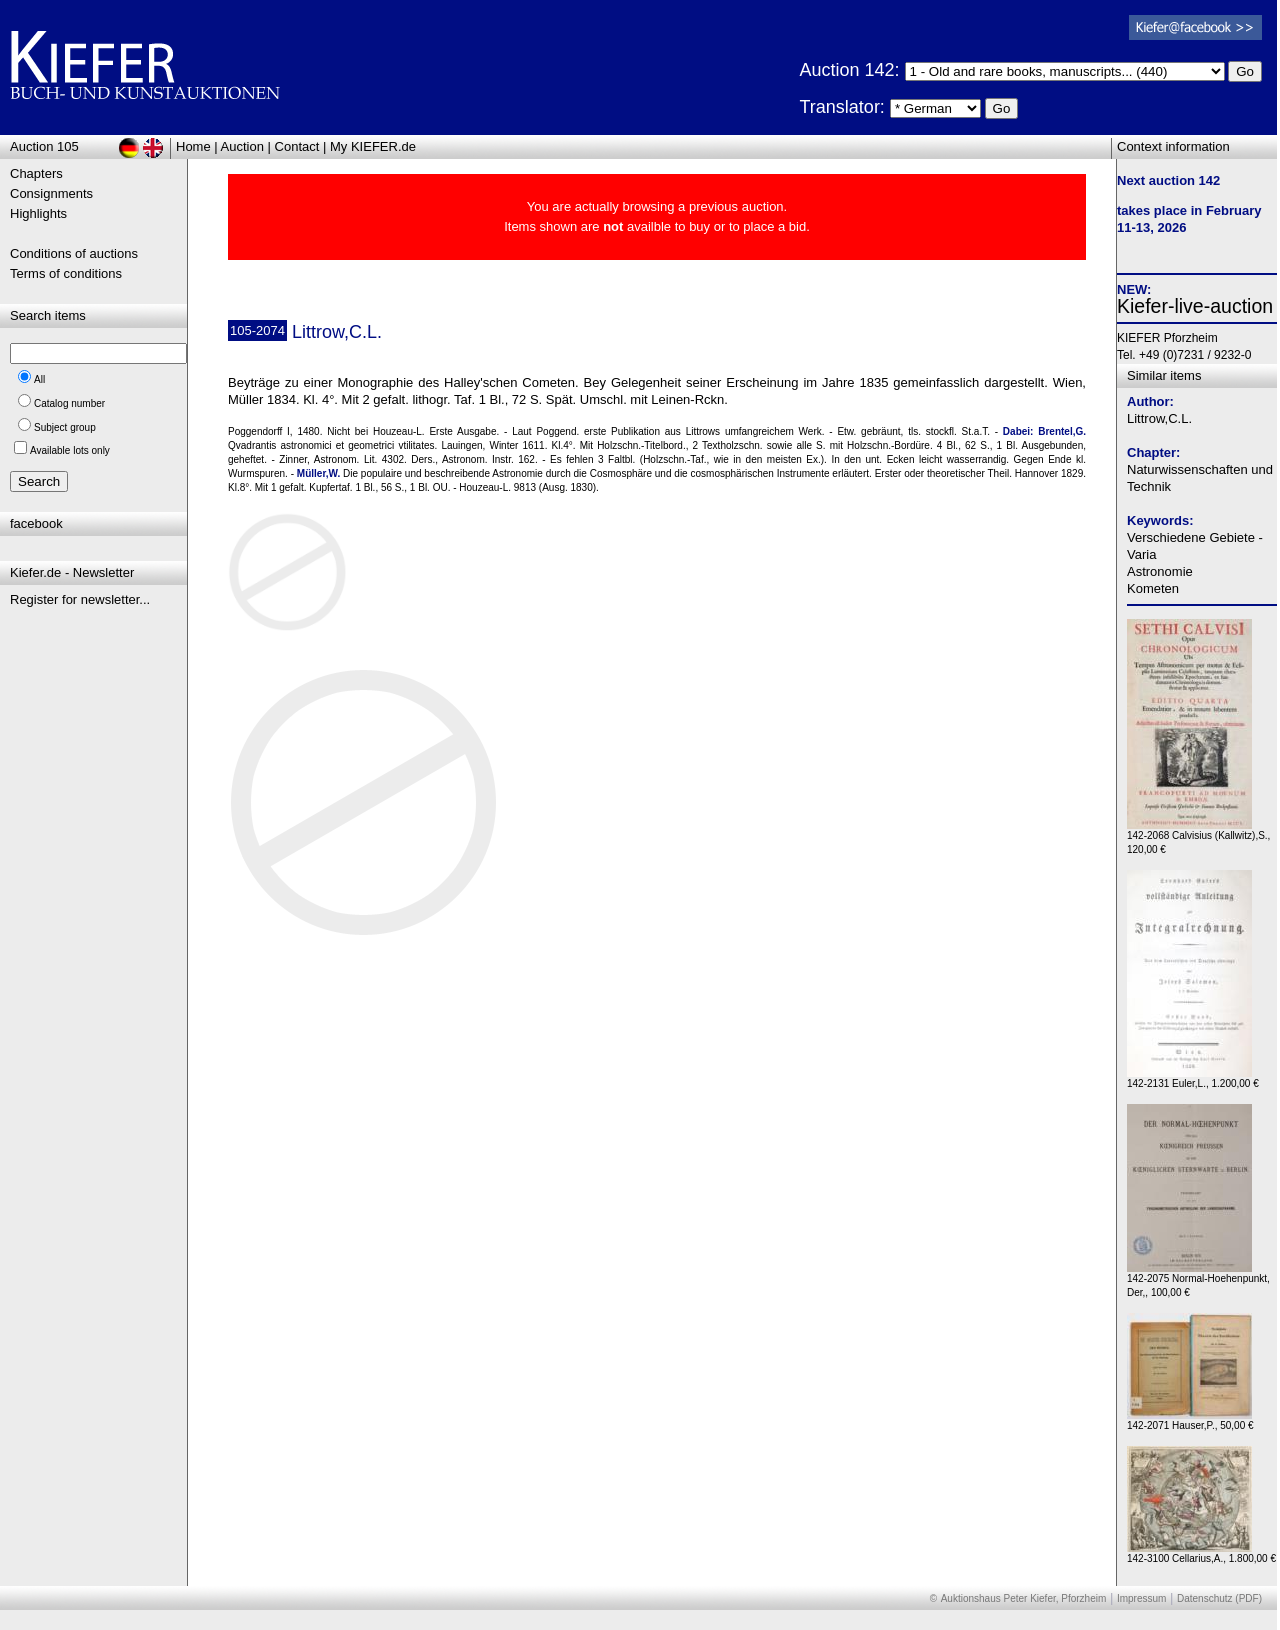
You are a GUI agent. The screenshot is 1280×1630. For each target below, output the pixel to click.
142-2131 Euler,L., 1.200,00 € (1193, 1078)
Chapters (36, 173)
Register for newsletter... (80, 599)
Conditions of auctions (74, 253)
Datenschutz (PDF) (1219, 1598)
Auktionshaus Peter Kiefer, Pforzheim (1024, 1598)
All (39, 379)
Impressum (1141, 1598)
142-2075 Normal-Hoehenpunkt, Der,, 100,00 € (1198, 1280)
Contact (297, 146)
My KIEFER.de (373, 146)
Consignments (51, 193)
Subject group (65, 427)
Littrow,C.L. (1159, 418)
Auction (242, 146)
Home (193, 146)
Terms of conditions (66, 273)
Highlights (38, 213)
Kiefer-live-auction (1195, 306)
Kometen (1153, 588)
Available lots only (70, 450)
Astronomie (1160, 571)
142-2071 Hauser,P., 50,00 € (1190, 1420)
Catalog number (69, 403)
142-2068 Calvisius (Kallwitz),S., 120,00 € (1198, 837)
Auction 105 (44, 146)
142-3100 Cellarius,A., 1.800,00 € (1201, 1553)
